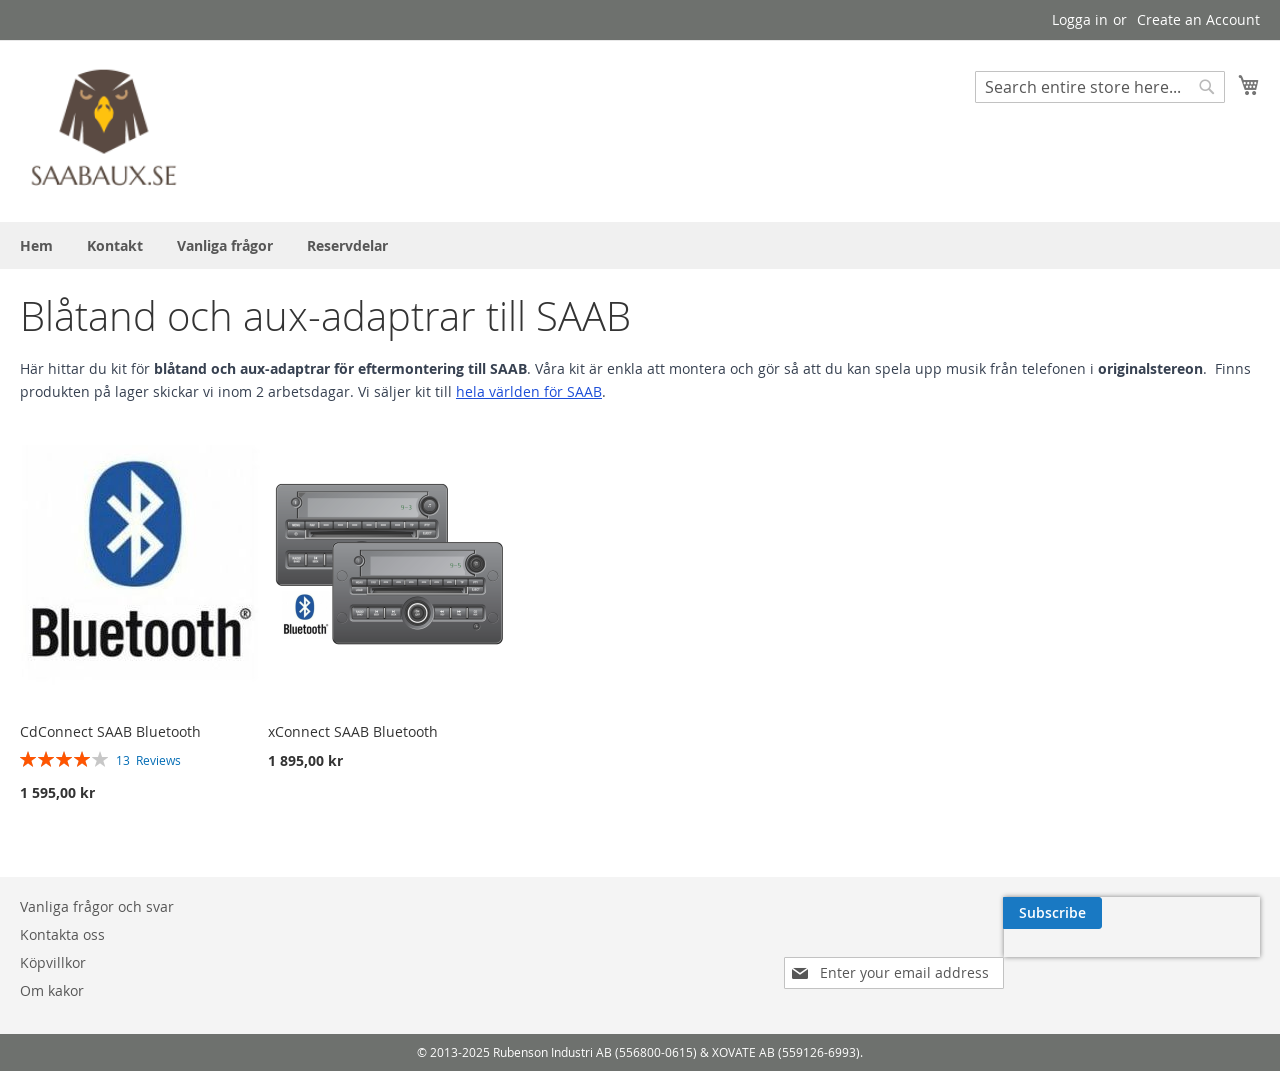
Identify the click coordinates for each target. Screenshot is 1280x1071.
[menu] (640, 245)
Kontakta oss (62, 934)
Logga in (1080, 19)
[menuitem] (36, 245)
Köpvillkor (53, 962)
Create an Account (1198, 19)
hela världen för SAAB (529, 391)
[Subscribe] (1210, 913)
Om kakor (52, 990)
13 (148, 760)
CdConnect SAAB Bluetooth (110, 731)
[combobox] (1100, 87)
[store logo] (105, 130)
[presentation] (1070, 959)
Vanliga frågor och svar (97, 906)
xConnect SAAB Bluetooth (353, 731)
